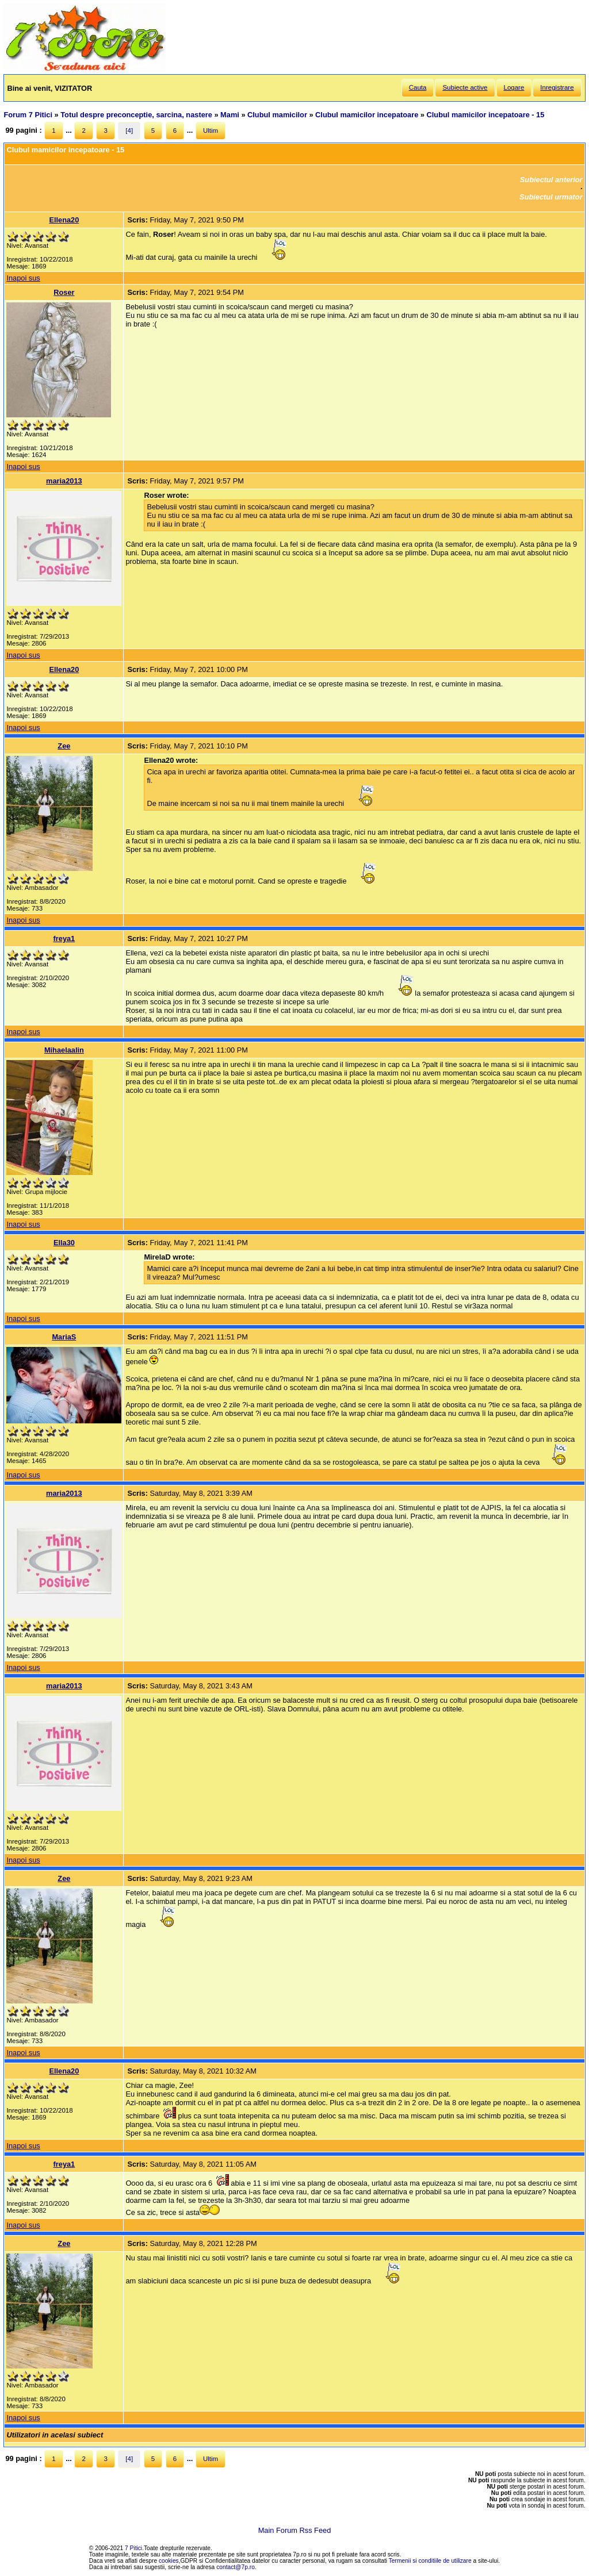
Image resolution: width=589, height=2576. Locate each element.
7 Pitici (133, 2548)
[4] (129, 130)
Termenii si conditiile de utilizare (430, 2561)
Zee (64, 746)
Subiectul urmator (551, 197)
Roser (63, 292)
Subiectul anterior (551, 179)
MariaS (64, 1337)
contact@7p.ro (235, 2567)
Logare (514, 87)
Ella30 (64, 1242)
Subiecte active (464, 87)
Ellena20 (64, 220)
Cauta (418, 87)
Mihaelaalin (64, 1050)
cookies (169, 2561)
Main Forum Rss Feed (294, 2530)
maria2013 (64, 481)
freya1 (64, 938)
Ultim (210, 130)
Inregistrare (556, 87)
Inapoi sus (23, 278)
